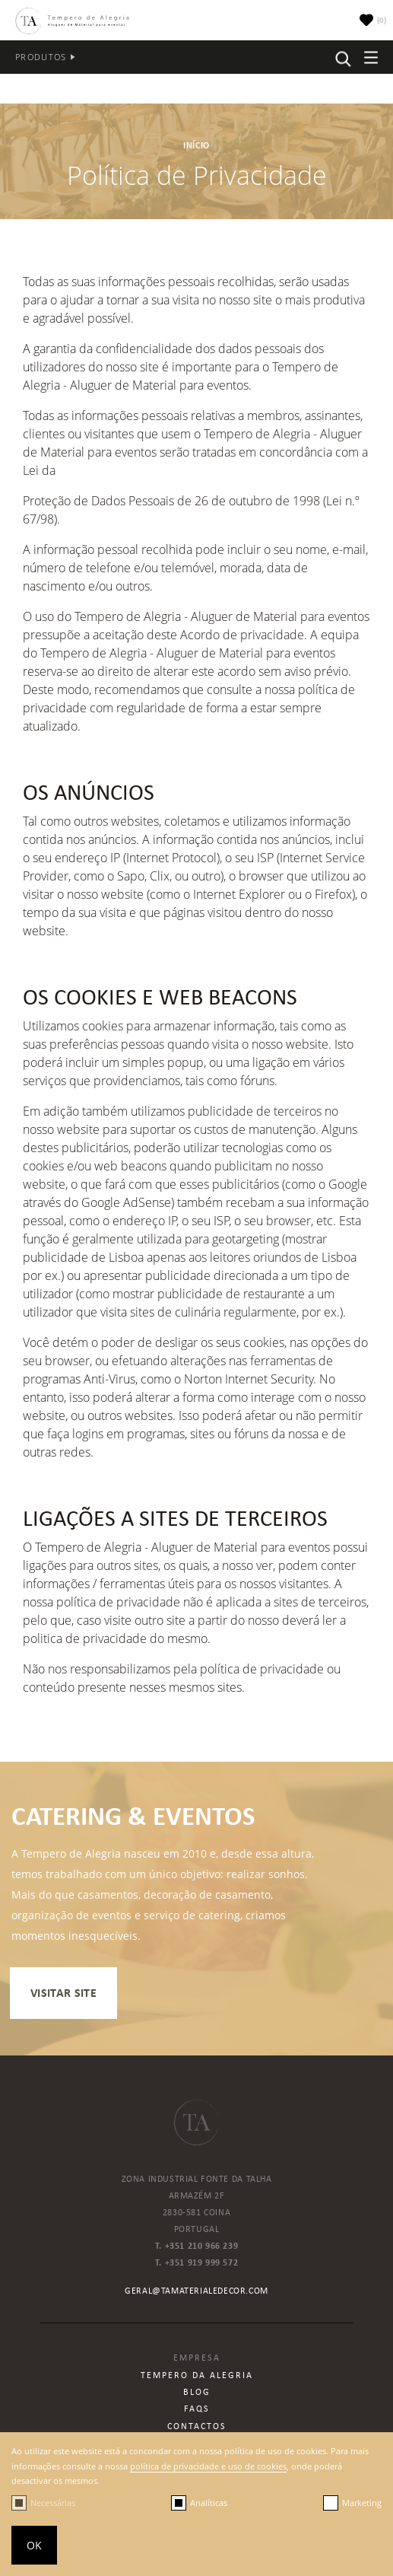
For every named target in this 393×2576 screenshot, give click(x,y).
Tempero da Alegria (197, 2375)
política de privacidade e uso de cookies (208, 2466)
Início (196, 145)
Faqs (197, 2408)
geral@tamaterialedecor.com (196, 2290)
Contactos (197, 2426)
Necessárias (52, 2502)
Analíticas (208, 2502)
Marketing (362, 2502)
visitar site (63, 1992)
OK (34, 2545)
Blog (197, 2392)
